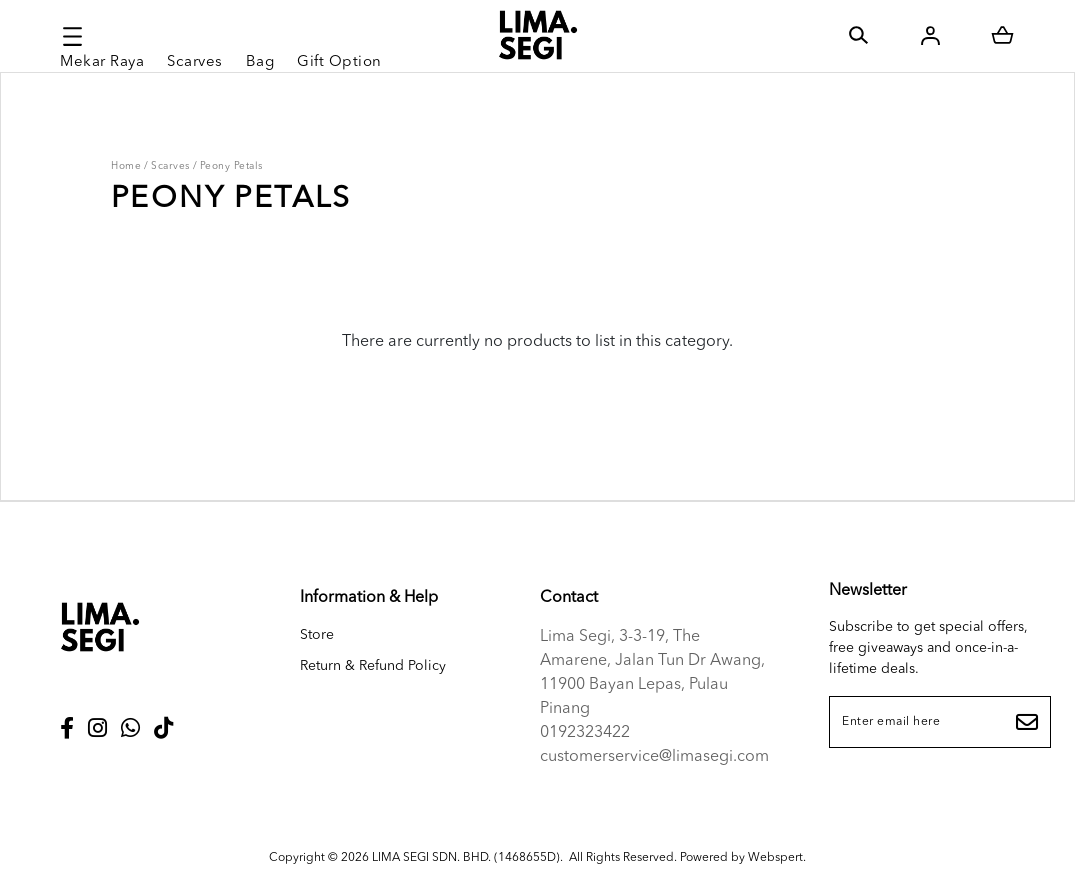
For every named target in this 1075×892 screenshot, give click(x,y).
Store (317, 635)
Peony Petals (231, 166)
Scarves (170, 166)
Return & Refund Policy (373, 666)
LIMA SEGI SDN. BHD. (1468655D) (466, 858)
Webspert (775, 858)
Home (126, 166)
